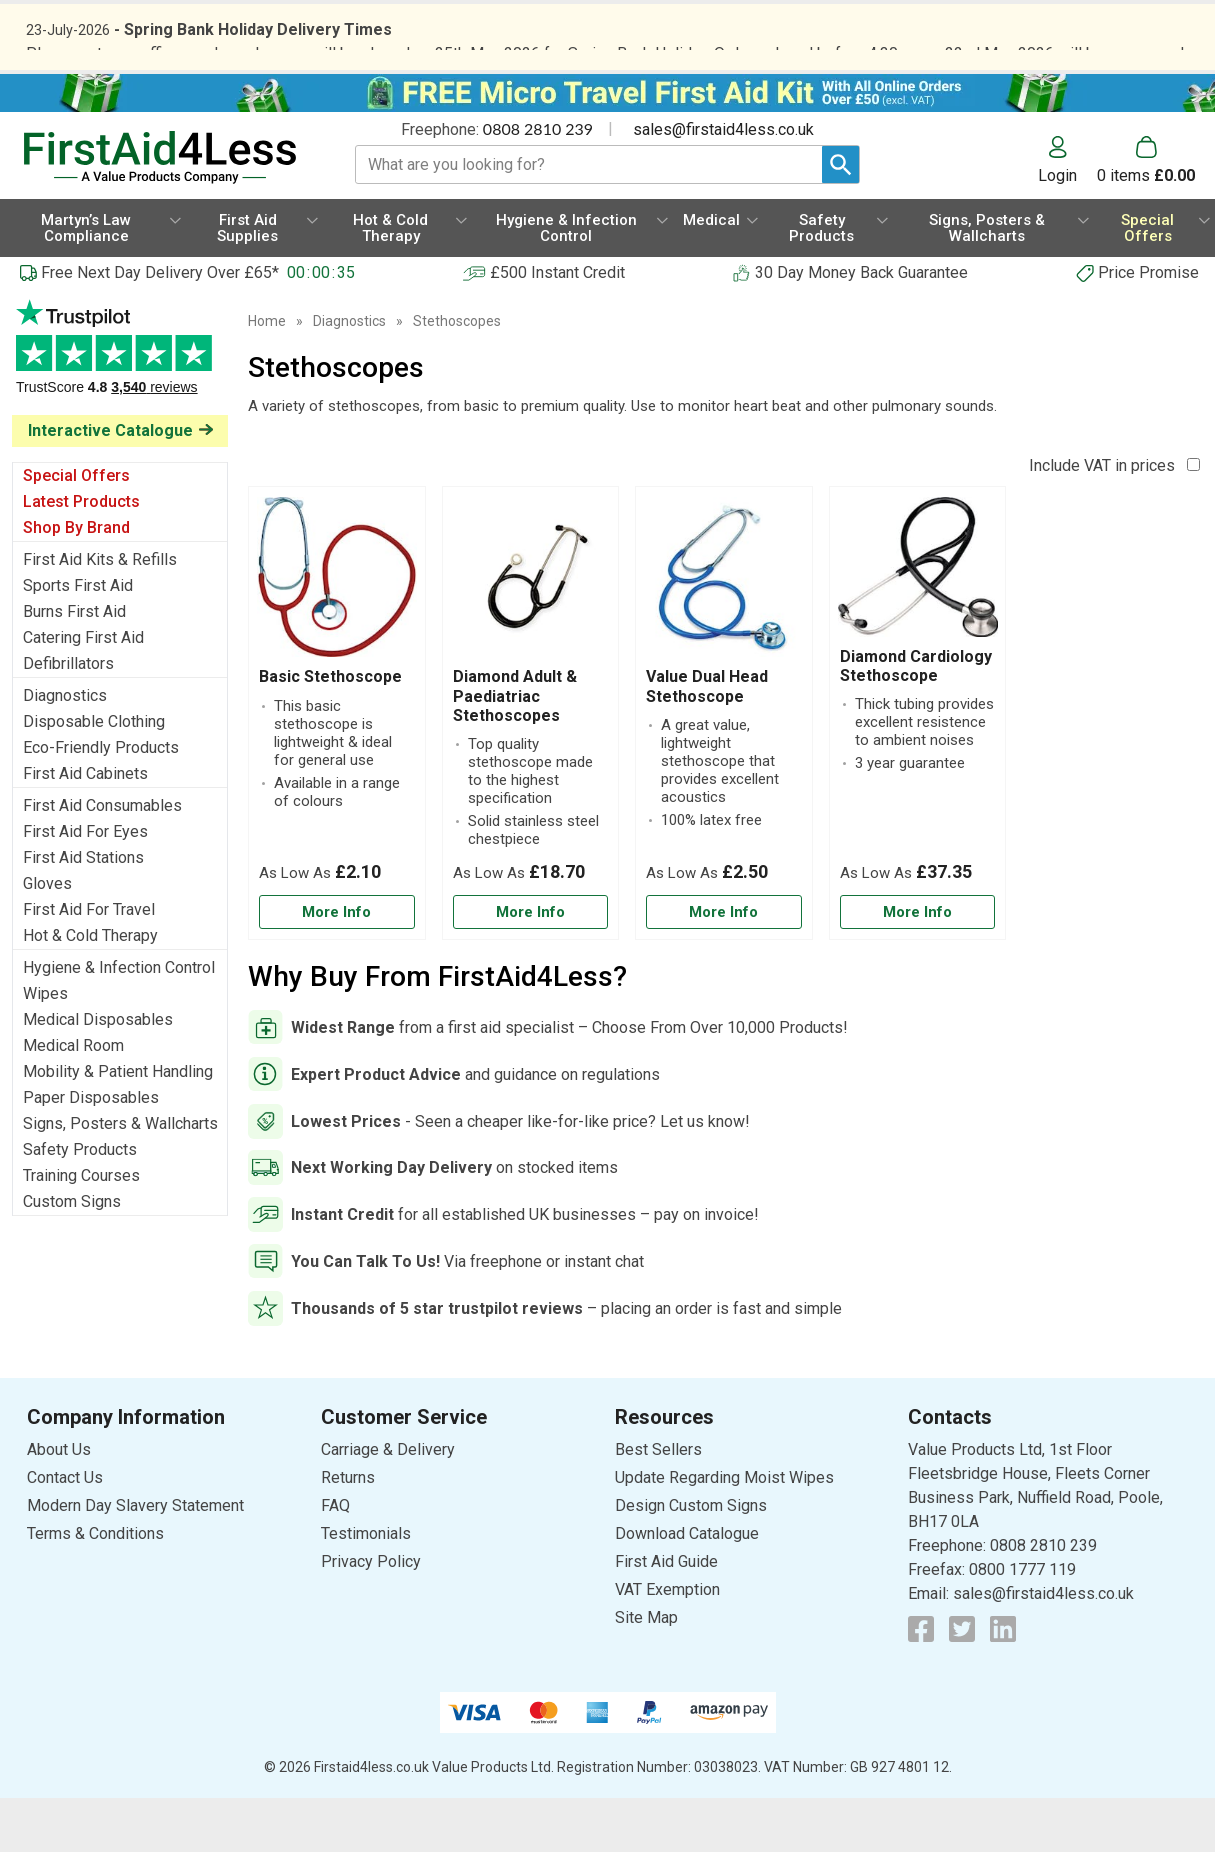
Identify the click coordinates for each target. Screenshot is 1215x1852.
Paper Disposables (91, 1151)
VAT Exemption (667, 1642)
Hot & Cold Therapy (90, 989)
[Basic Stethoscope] (337, 767)
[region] (337, 636)
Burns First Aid (74, 665)
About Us (59, 1502)
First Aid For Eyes (85, 885)
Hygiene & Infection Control (119, 1021)
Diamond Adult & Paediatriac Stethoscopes (515, 749)
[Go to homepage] (167, 211)
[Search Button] (840, 218)
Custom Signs (72, 1255)
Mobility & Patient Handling (118, 1125)
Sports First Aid (78, 639)
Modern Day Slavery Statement (135, 1558)
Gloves (47, 937)
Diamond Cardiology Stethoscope (916, 720)
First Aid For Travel (89, 963)
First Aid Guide (666, 1614)
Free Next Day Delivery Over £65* (160, 326)
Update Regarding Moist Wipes (724, 1530)
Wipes (45, 1047)
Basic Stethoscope (330, 730)
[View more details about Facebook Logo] (921, 1682)
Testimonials (120, 411)
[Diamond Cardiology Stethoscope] (918, 767)
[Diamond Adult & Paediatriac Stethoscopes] (531, 767)
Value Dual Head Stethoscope (707, 740)
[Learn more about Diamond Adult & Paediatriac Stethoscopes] (531, 966)
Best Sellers (658, 1502)
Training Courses (81, 1229)
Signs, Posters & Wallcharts (120, 1177)
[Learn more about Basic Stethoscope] (337, 966)
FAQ (335, 1558)
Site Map (646, 1670)
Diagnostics (65, 749)
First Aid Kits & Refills (100, 613)
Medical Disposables (98, 1073)
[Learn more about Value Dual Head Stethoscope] (724, 966)
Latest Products (81, 555)
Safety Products (80, 1203)
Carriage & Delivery (388, 1502)
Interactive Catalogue (110, 484)
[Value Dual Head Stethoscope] (724, 767)
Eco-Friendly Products (101, 801)
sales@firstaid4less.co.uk (723, 183)
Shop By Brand (76, 581)
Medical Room (73, 1099)
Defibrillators (68, 717)
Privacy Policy (371, 1614)
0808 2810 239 (538, 182)
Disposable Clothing (94, 775)
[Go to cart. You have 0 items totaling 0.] (1146, 214)
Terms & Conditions (95, 1586)
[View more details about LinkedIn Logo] (1003, 1682)
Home (267, 375)
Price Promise (1148, 326)
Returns (348, 1530)
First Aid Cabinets (85, 827)
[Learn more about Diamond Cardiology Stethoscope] (918, 966)
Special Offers (76, 529)
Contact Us (65, 1530)
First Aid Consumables (102, 859)
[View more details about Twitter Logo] (962, 1682)
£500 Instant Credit (557, 326)
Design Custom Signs (691, 1558)
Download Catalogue (687, 1586)
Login (1057, 229)
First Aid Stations (83, 911)
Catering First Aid (83, 691)
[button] (1067, 214)
